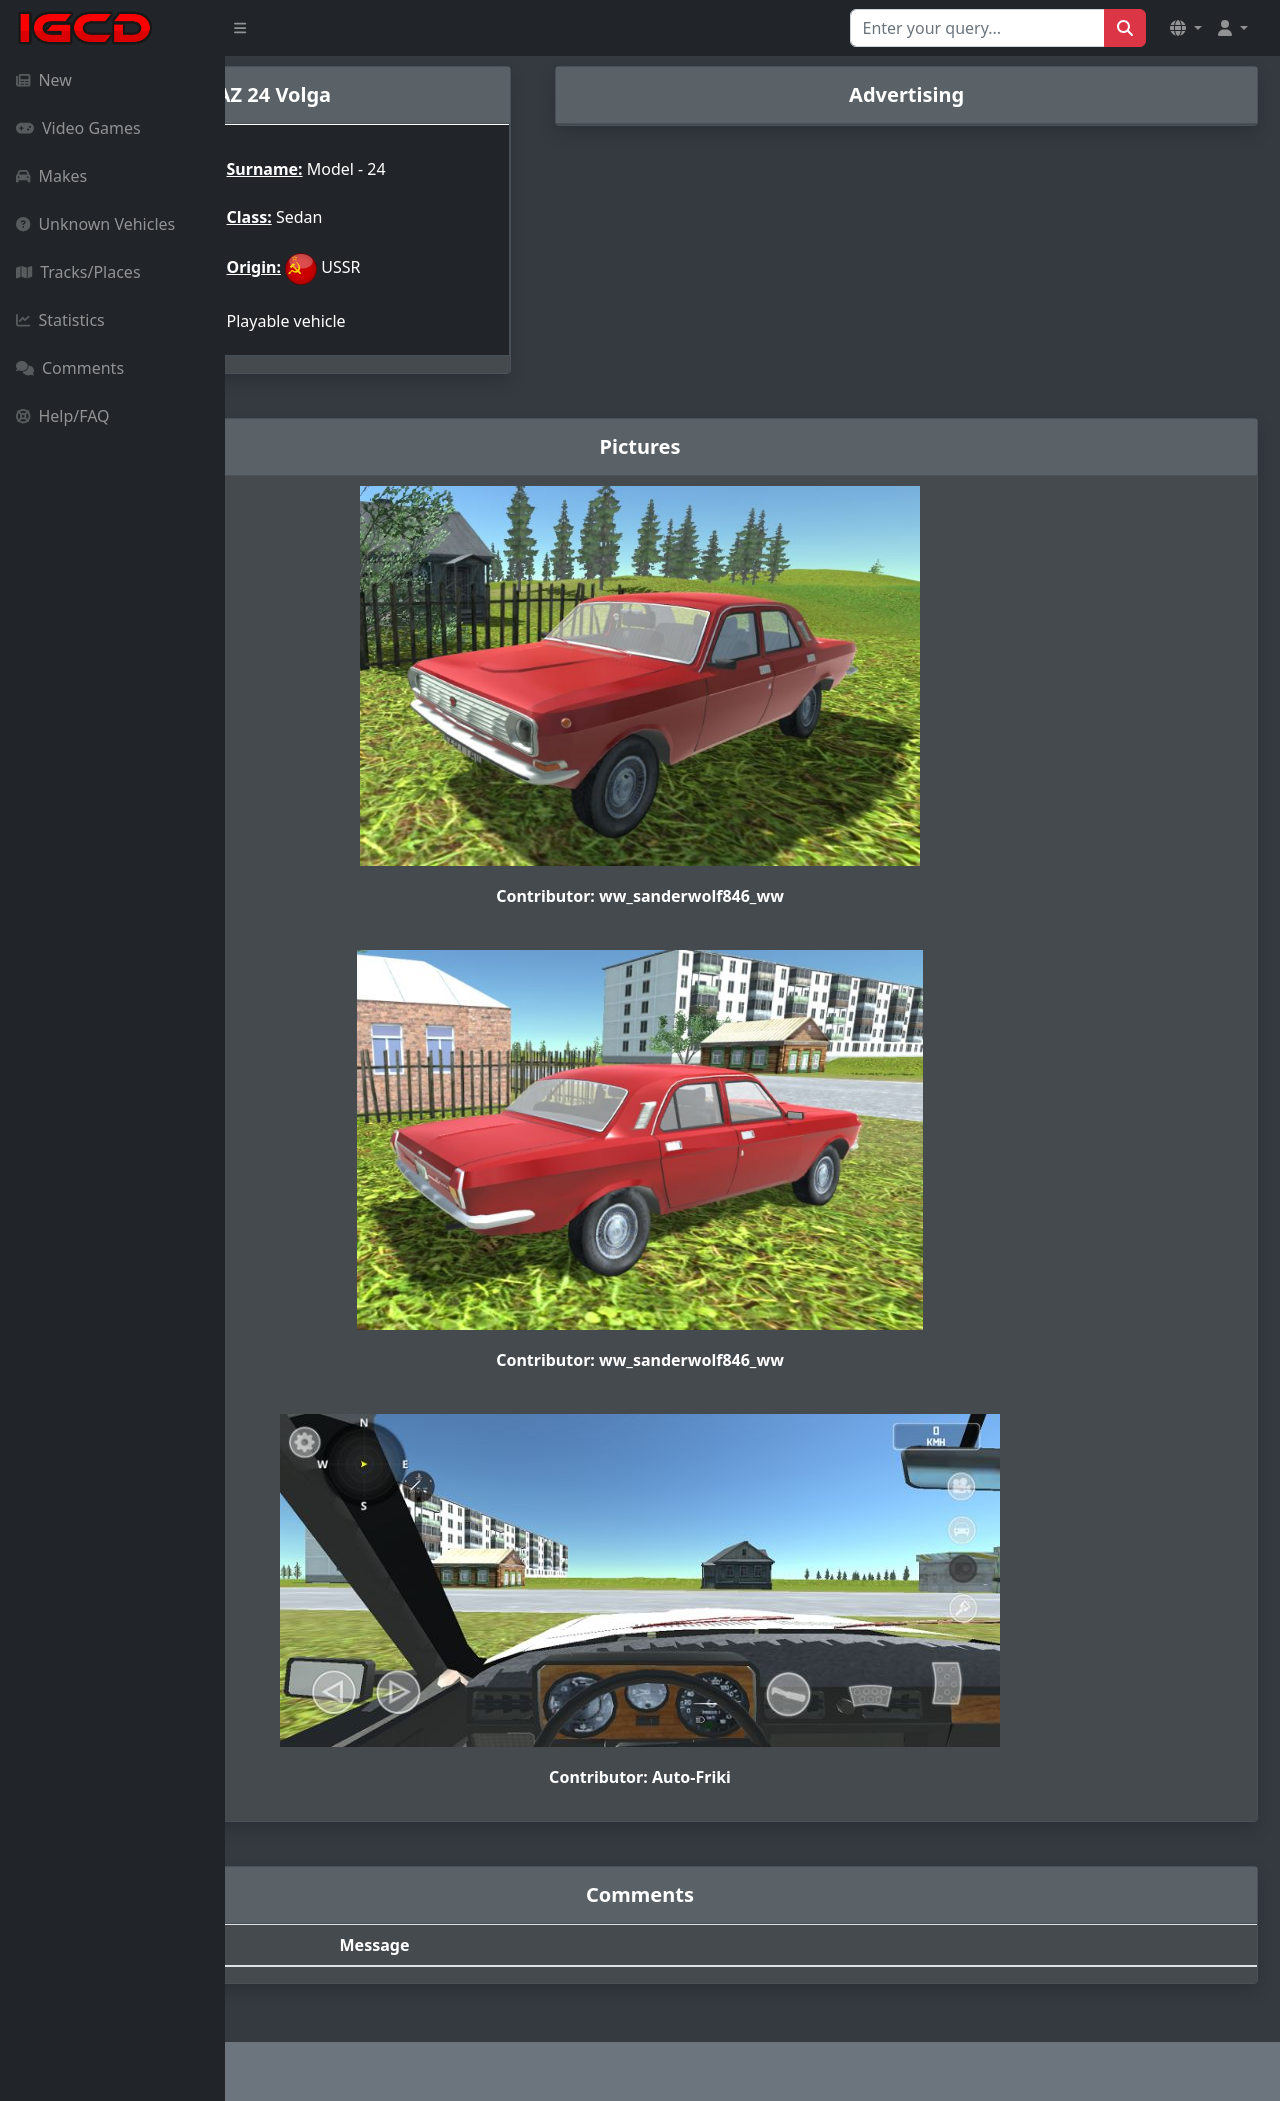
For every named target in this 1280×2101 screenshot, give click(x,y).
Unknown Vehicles (95, 224)
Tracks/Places (78, 272)
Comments (70, 368)
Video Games (78, 128)
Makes (51, 176)
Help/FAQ (63, 416)
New (44, 80)
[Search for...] (977, 28)
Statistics (60, 320)
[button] (1186, 28)
